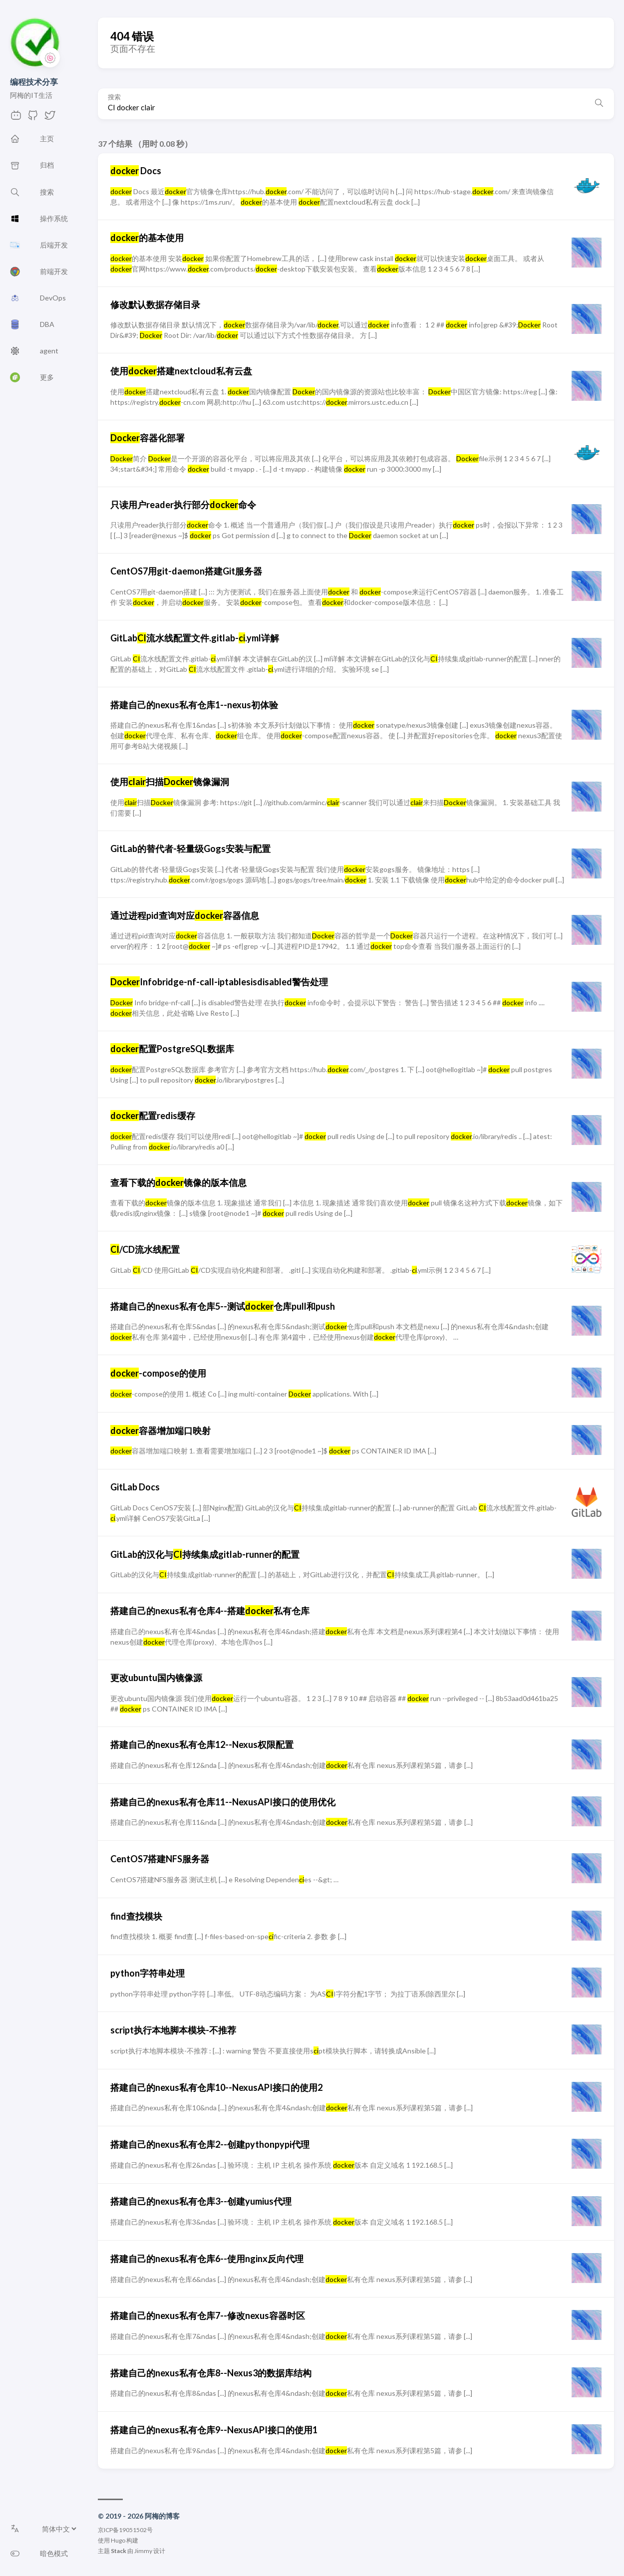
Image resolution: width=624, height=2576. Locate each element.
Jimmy (143, 2551)
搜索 (114, 97)
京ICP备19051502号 (125, 2530)
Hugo (118, 2540)
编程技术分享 (34, 81)
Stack (118, 2551)
